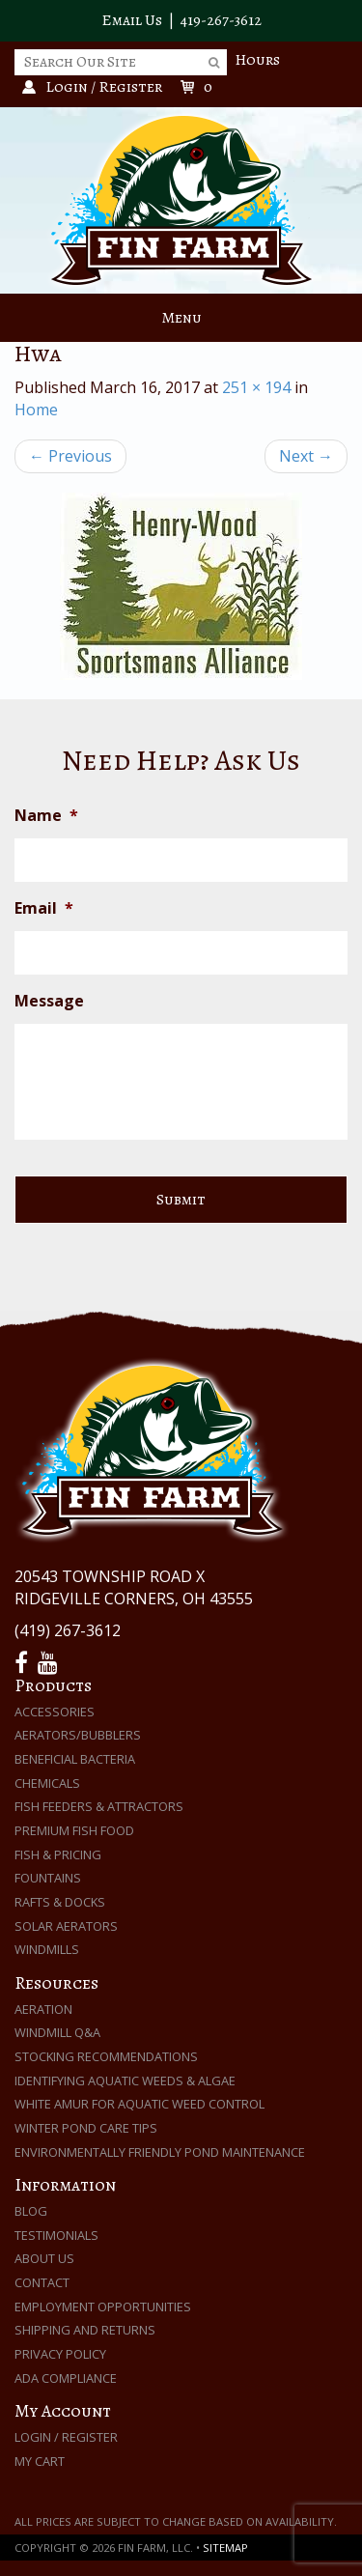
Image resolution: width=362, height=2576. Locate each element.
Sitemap (225, 2547)
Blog (30, 2211)
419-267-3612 (221, 20)
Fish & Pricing (57, 1854)
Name (46, 816)
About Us (44, 2258)
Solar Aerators (66, 1926)
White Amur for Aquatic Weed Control (139, 2103)
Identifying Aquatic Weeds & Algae (125, 2080)
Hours (257, 60)
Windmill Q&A (57, 2032)
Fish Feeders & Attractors (98, 1806)
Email (43, 908)
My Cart (39, 2461)
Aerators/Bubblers (77, 1734)
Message (49, 1001)
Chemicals (47, 1783)
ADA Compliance (65, 2378)
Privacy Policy (60, 2354)
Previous (70, 456)
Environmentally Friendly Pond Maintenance (159, 2152)
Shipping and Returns (84, 2329)
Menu (181, 317)
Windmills (46, 1949)
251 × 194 (256, 387)
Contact (42, 2282)
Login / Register (66, 2437)
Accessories (54, 1711)
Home (36, 409)
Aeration (43, 2009)
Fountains (47, 1877)
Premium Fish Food (74, 1830)
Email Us (131, 20)
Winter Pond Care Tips (85, 2128)
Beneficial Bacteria (74, 1759)
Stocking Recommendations (106, 2056)
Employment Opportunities (102, 2306)
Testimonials (56, 2235)
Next (306, 456)
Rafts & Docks (59, 1902)
